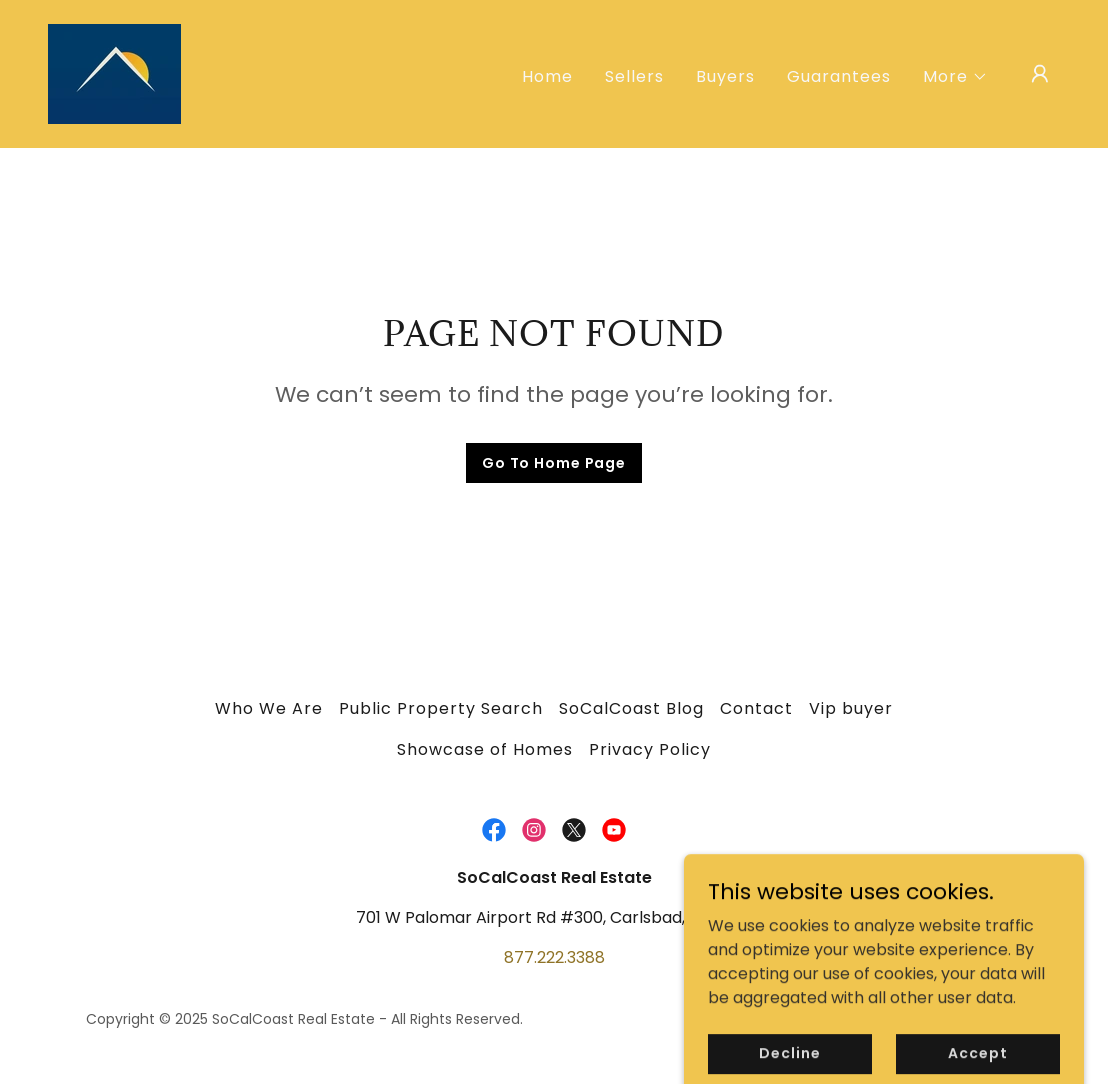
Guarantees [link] (839, 76)
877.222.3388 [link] (554, 957)
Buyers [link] (725, 76)
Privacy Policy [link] (650, 749)
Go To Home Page (554, 463)
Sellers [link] (634, 76)
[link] (114, 72)
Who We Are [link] (269, 708)
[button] (955, 77)
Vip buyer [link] (851, 708)
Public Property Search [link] (441, 708)
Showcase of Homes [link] (485, 749)
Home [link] (547, 76)
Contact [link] (756, 708)
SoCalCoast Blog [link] (631, 708)
